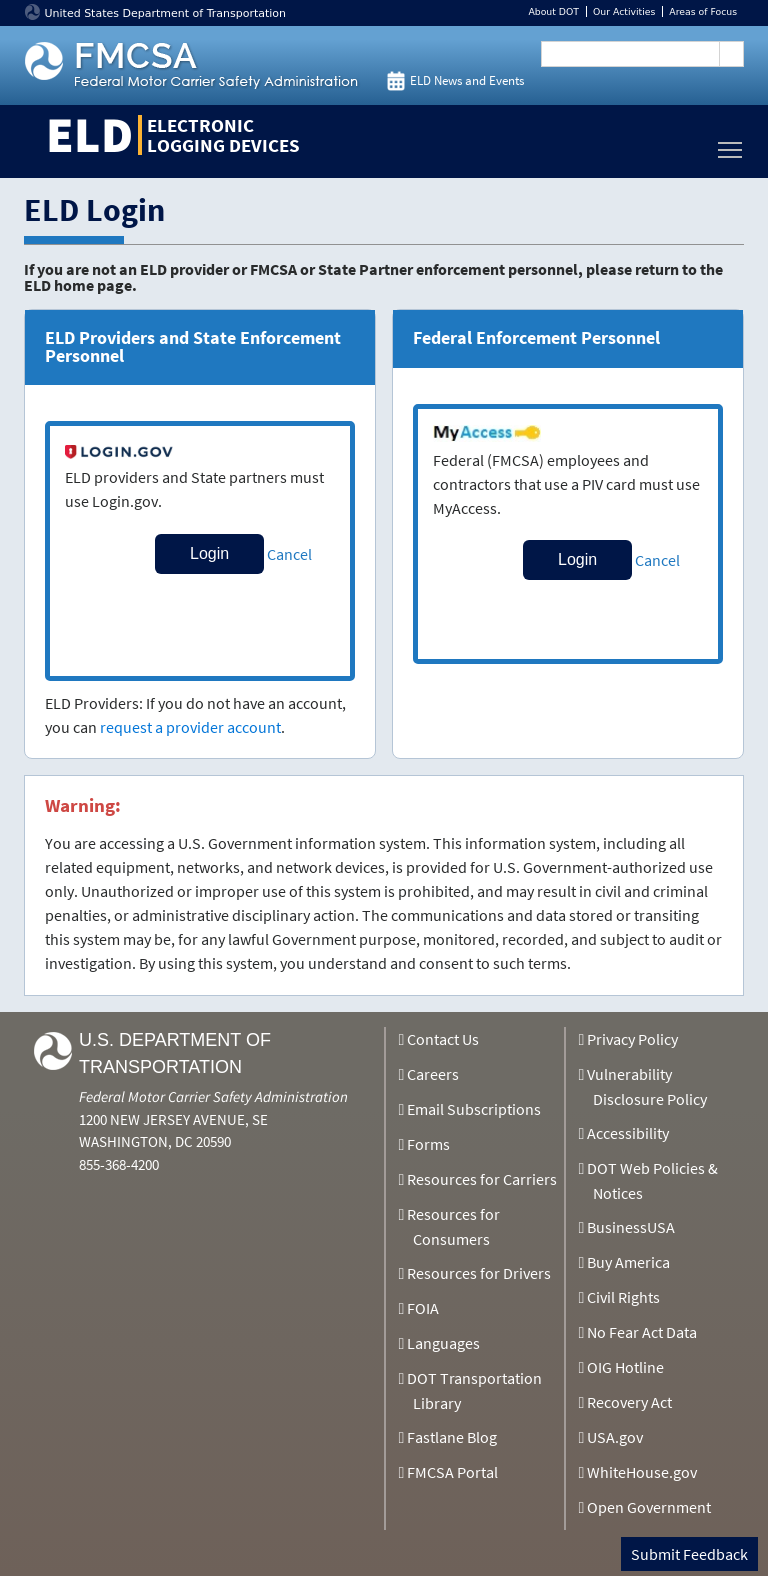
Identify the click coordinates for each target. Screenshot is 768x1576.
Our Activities (624, 11)
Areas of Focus (703, 11)
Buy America (628, 1262)
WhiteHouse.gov (642, 1472)
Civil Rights (623, 1297)
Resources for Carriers (482, 1179)
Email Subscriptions (474, 1109)
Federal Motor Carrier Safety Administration (213, 1096)
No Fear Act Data (642, 1332)
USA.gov (615, 1437)
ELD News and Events (467, 80)
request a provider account (190, 727)
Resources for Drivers (479, 1273)
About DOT (553, 11)
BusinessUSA (631, 1227)
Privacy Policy (632, 1039)
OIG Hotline (625, 1367)
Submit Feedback (689, 1554)
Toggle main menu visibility (731, 144)
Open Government (649, 1507)
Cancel (289, 554)
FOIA (423, 1308)
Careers (433, 1074)
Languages (443, 1343)
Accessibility (628, 1133)
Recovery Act (629, 1402)
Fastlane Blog (452, 1437)
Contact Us (443, 1039)
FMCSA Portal (452, 1472)
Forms (428, 1144)
